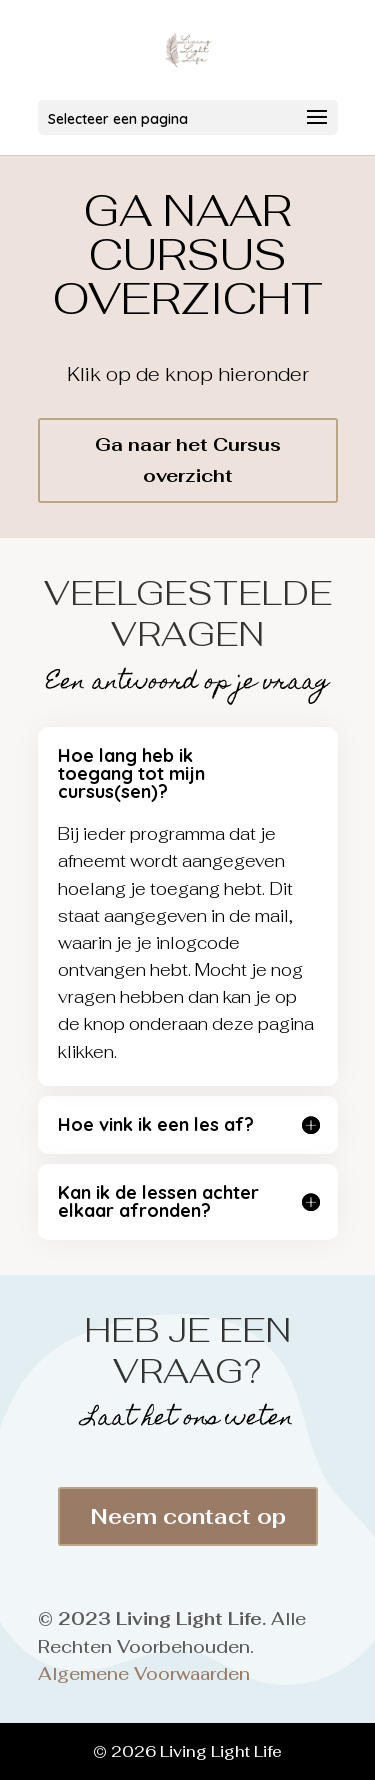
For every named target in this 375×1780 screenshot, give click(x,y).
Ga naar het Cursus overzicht (188, 460)
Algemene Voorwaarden (144, 1674)
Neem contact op (188, 1516)
